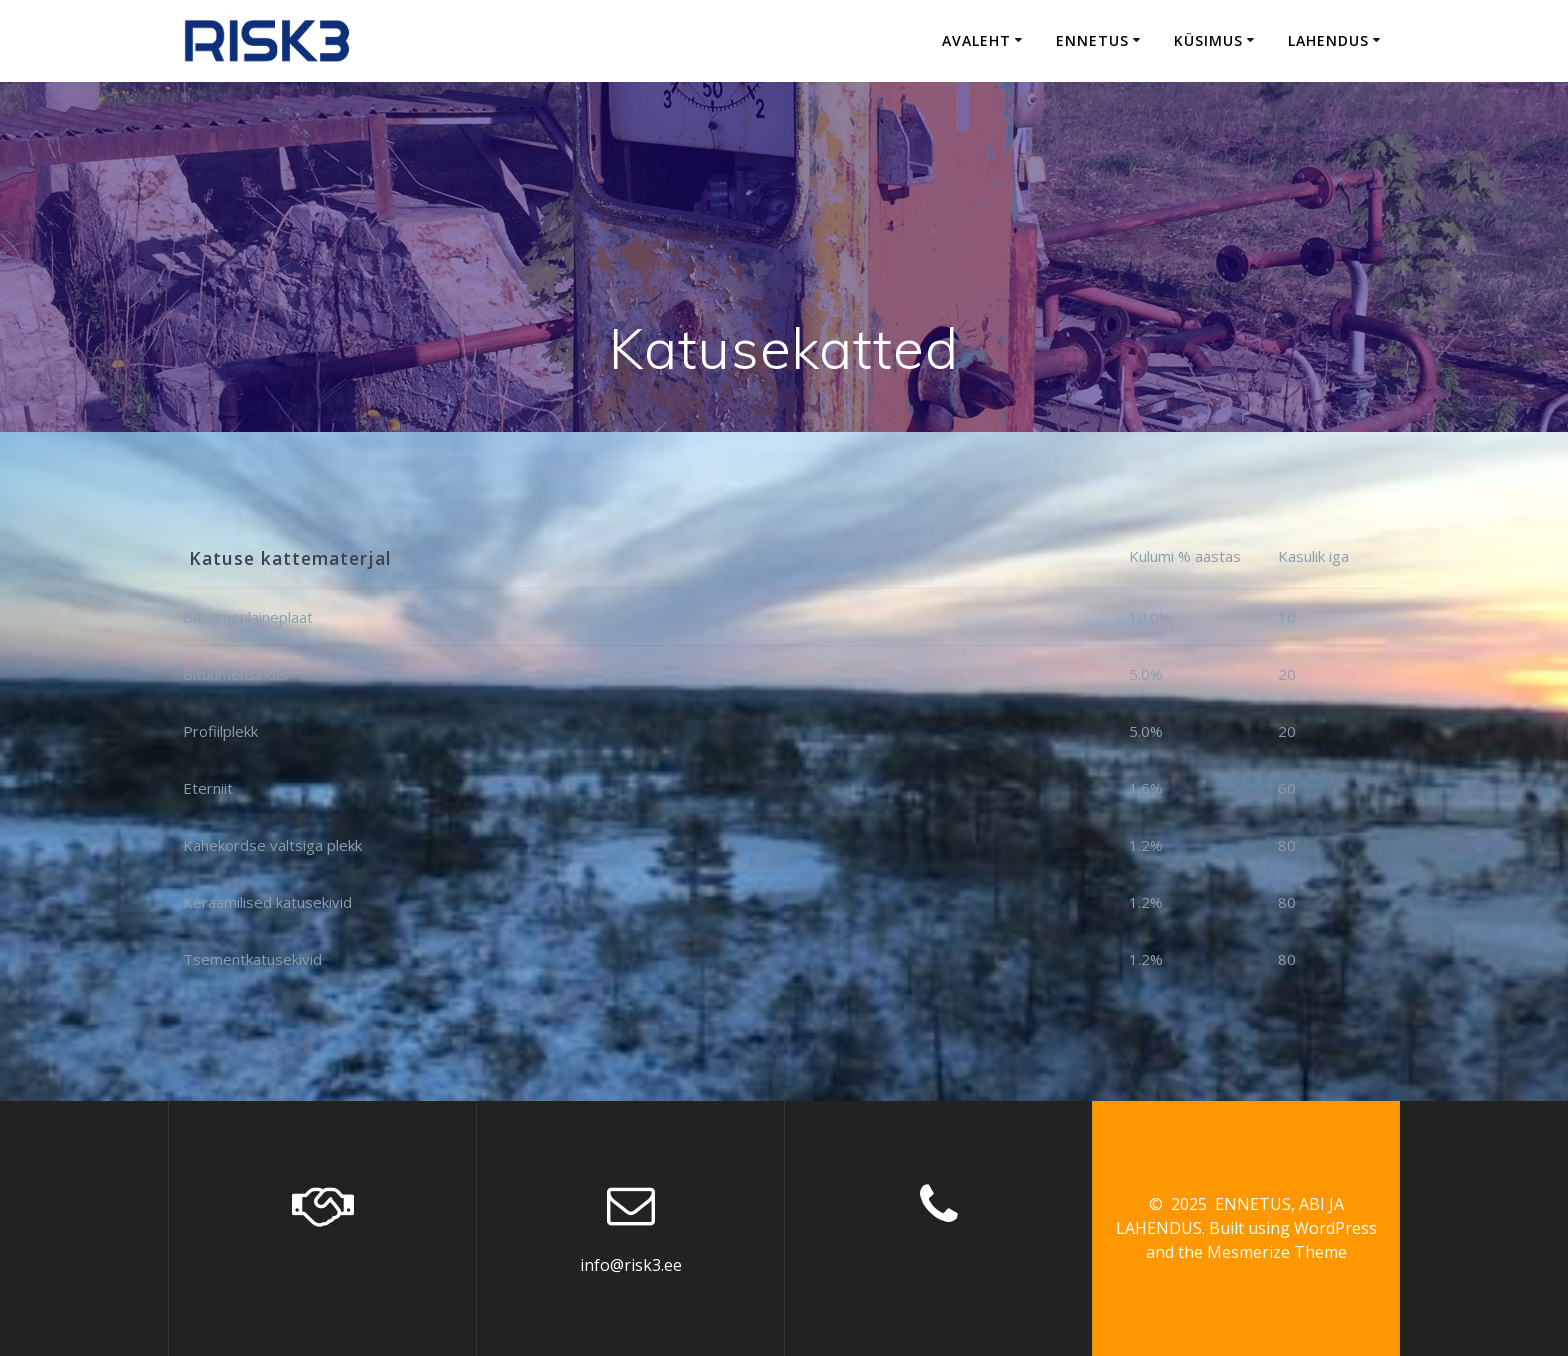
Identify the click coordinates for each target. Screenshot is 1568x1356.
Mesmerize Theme (1277, 1252)
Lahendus (1328, 40)
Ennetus (1092, 40)
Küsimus (1208, 40)
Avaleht (976, 40)
